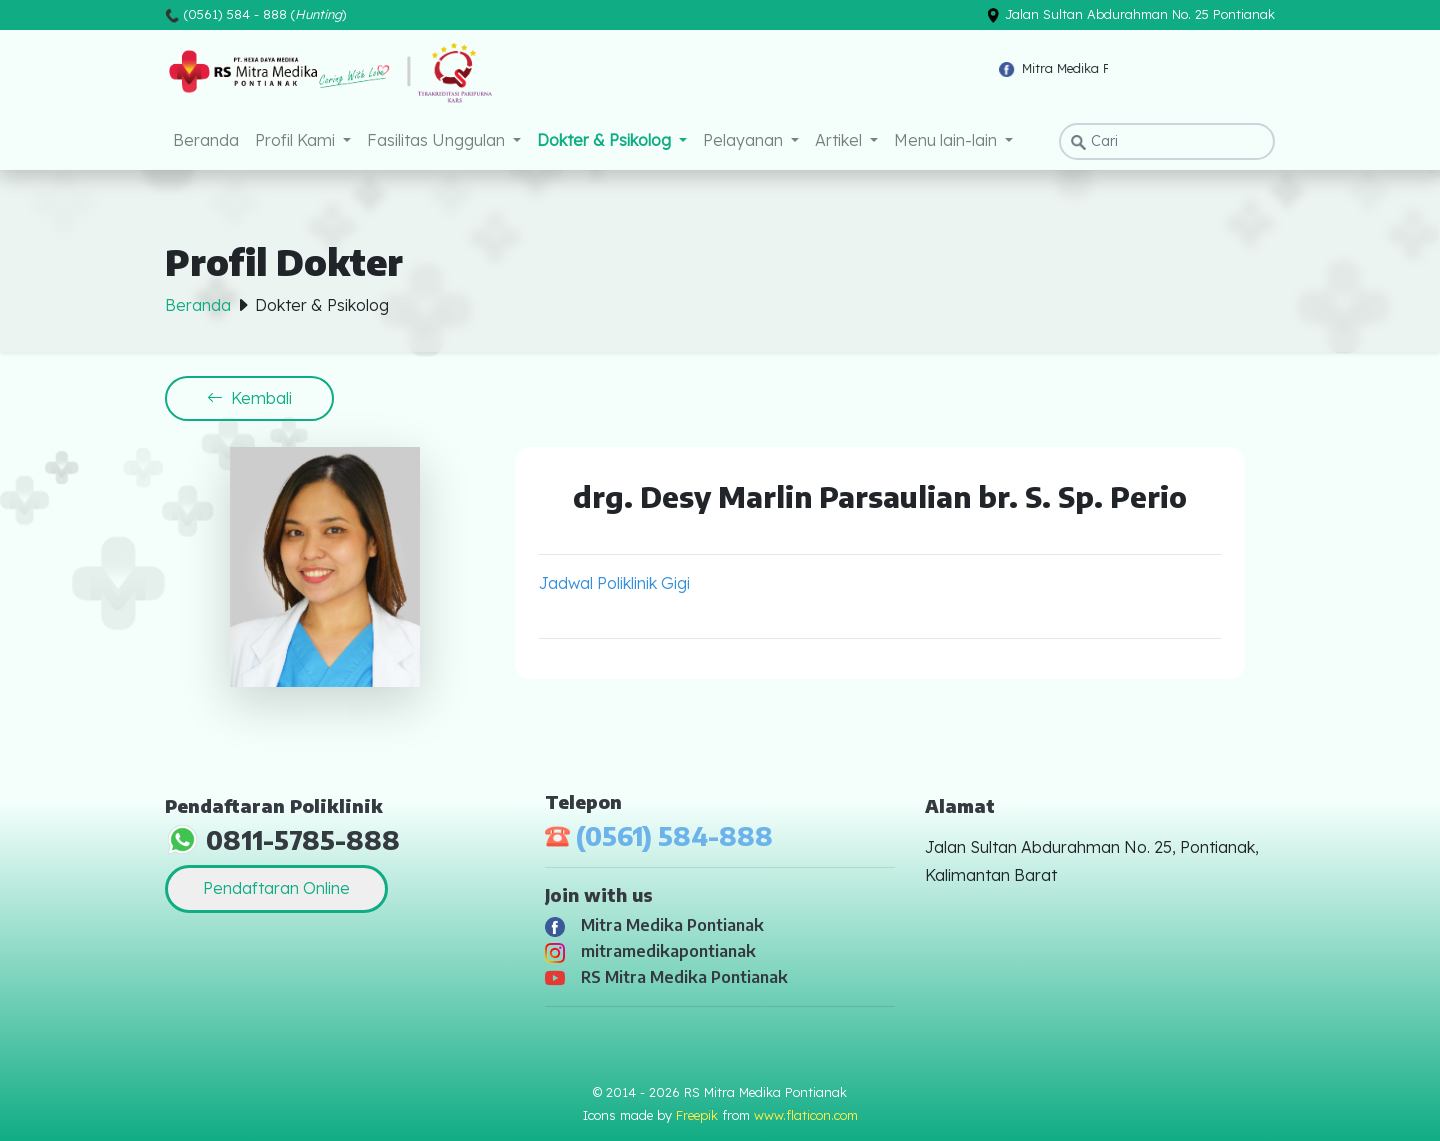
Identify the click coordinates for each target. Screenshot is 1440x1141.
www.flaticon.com (806, 1115)
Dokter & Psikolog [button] (606, 140)
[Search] (1167, 141)
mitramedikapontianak (650, 951)
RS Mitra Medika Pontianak (666, 977)
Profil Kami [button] (297, 140)
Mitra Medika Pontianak (654, 925)
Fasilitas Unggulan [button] (438, 140)
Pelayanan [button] (745, 140)
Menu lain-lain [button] (947, 140)
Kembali (249, 398)
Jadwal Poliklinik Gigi (614, 583)
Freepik (697, 1115)
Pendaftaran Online (276, 888)
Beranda (206, 140)
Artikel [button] (840, 140)
